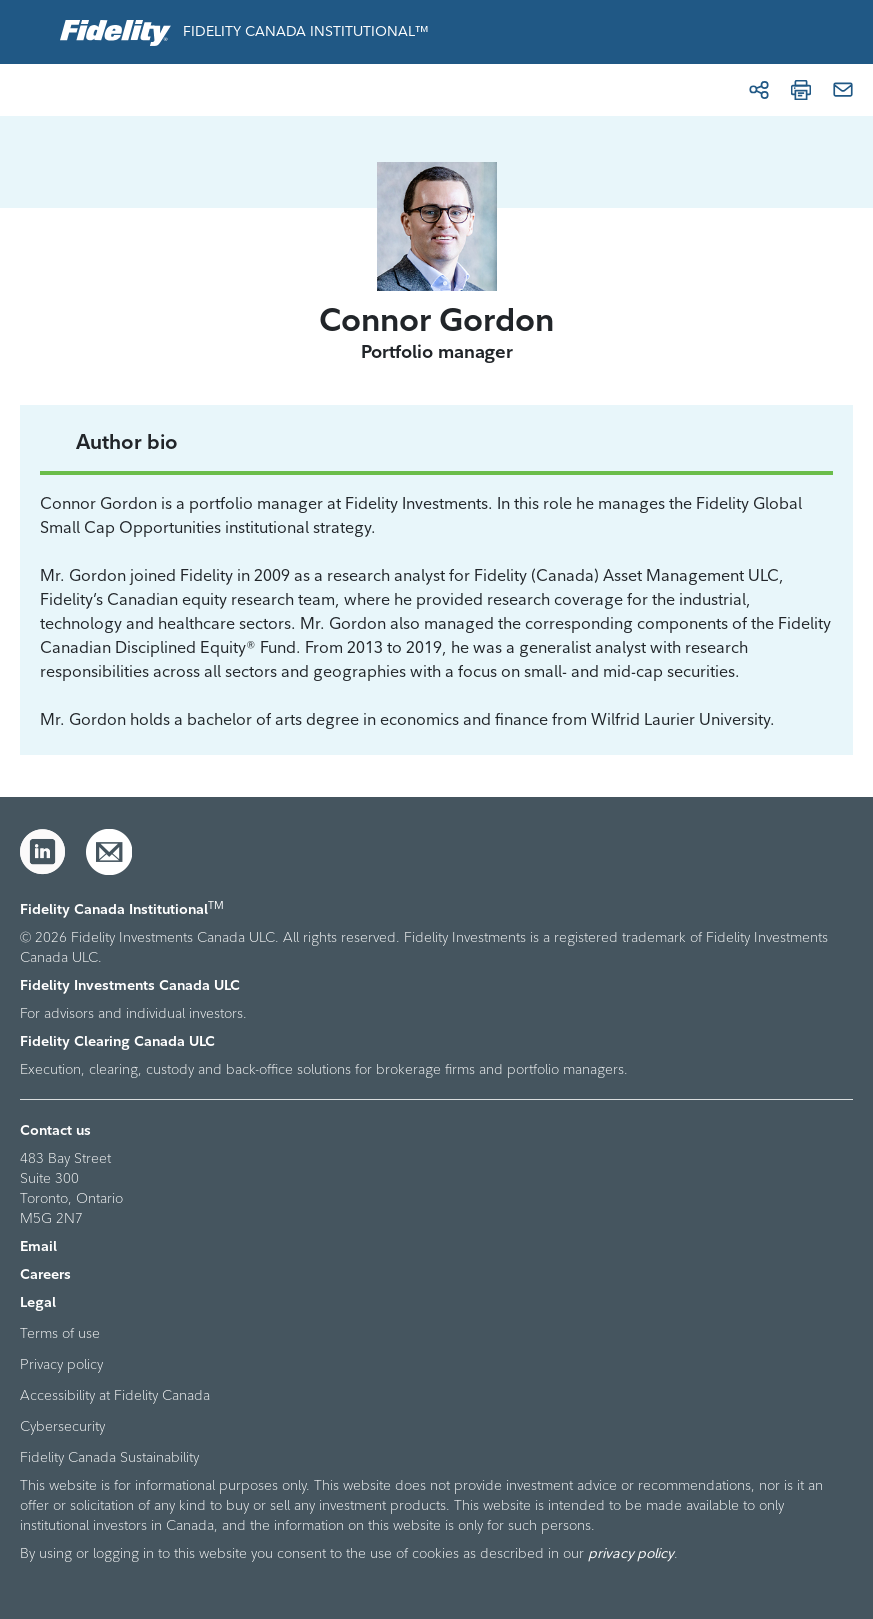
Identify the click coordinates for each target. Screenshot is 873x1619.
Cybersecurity (62, 1426)
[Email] (843, 90)
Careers (45, 1274)
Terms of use (60, 1333)
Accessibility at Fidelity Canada (115, 1395)
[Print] (801, 90)
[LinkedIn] (43, 852)
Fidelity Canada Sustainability (109, 1457)
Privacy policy (61, 1364)
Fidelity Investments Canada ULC (130, 985)
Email (38, 1246)
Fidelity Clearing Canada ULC (117, 1041)
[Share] (759, 90)
